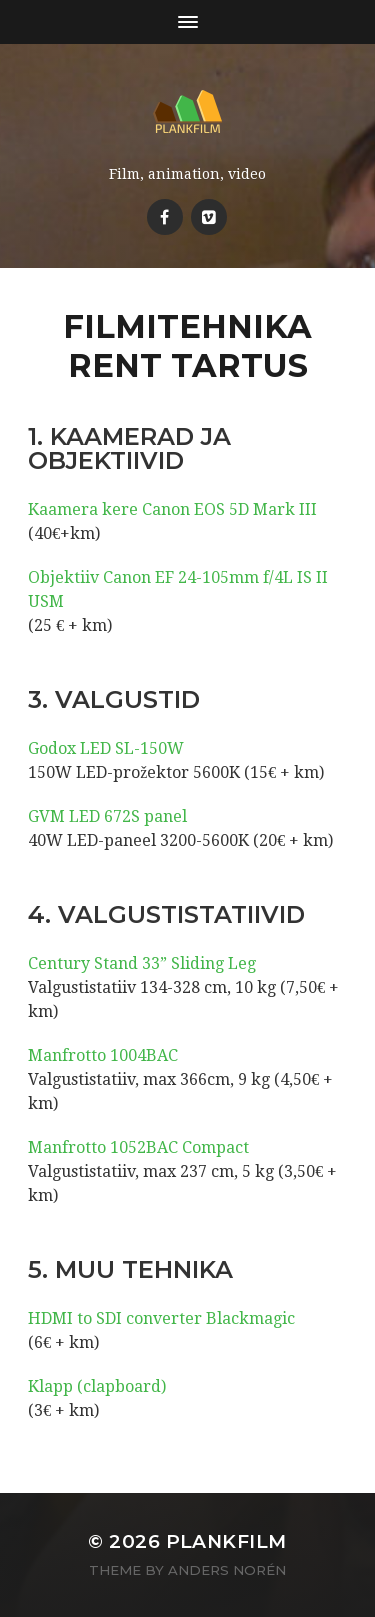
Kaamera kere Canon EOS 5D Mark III (172, 509)
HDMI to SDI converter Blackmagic (161, 1318)
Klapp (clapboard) (97, 1386)
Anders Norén (227, 1570)
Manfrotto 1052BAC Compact (138, 1147)
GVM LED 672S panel (107, 816)
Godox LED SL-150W (106, 748)
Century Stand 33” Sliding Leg (142, 963)
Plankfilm (226, 1541)
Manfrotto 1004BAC (103, 1055)
